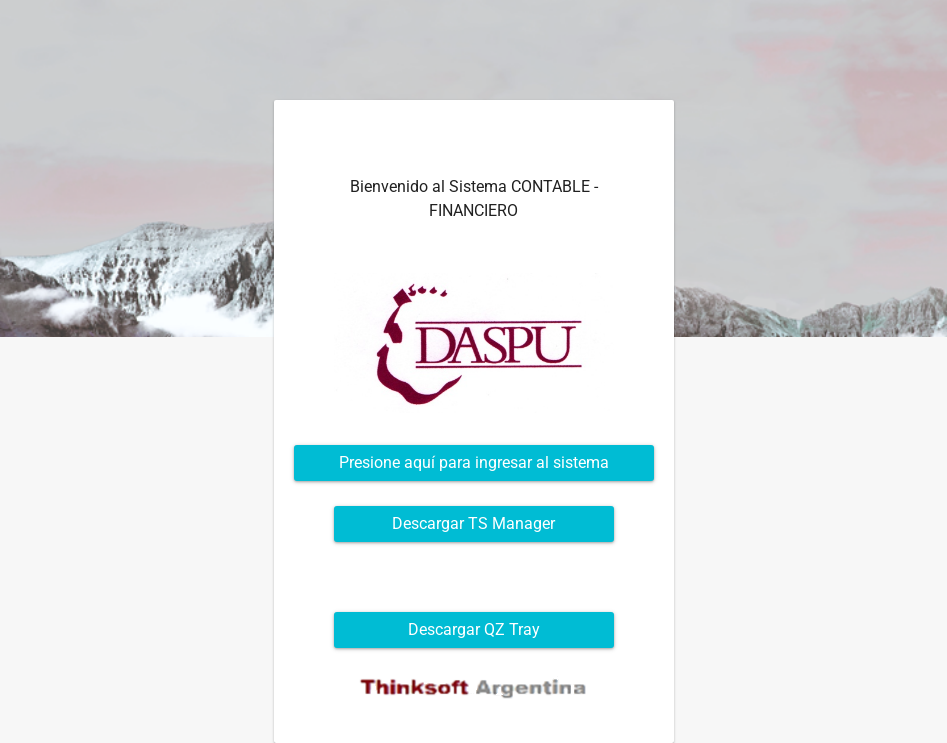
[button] (474, 463)
